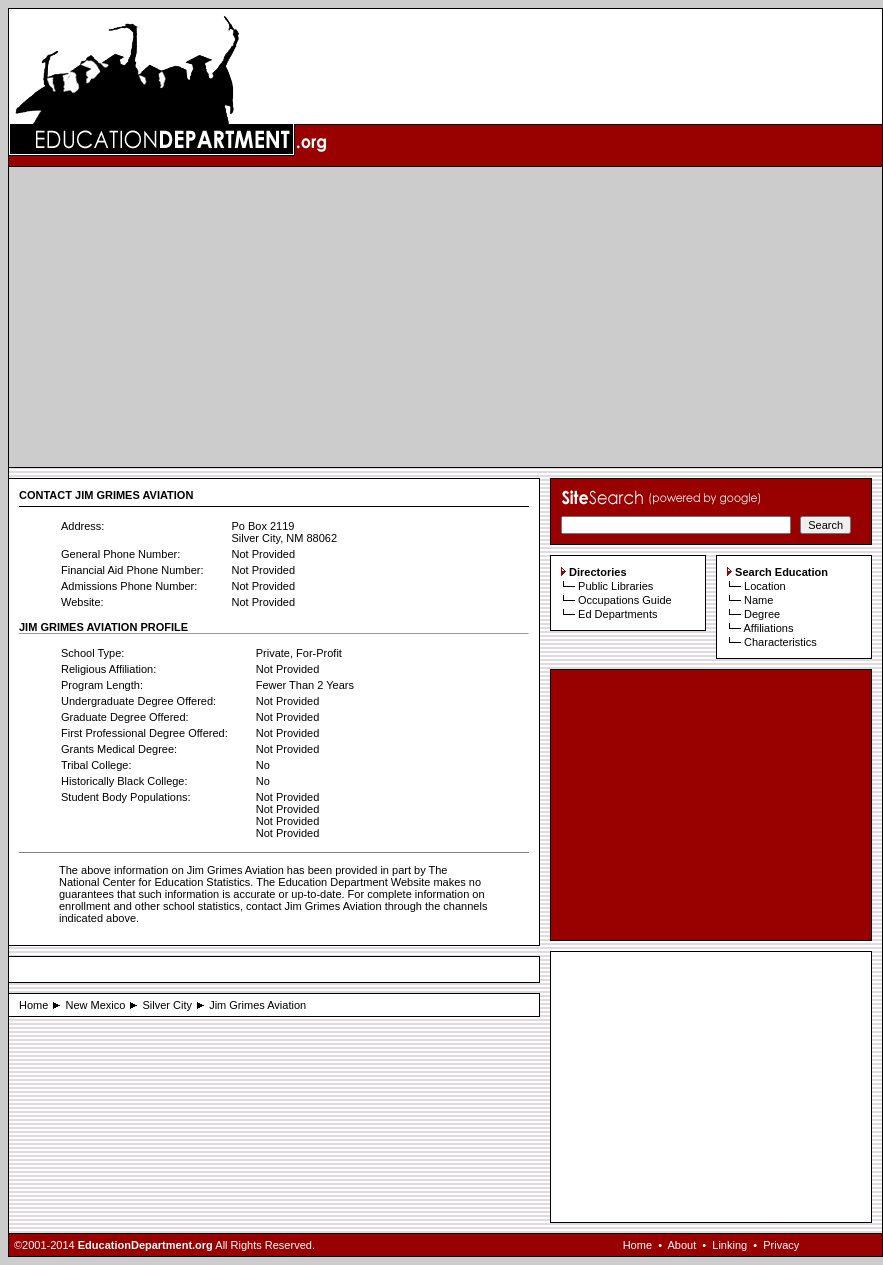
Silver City (168, 1005)
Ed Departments (617, 614)
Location (765, 586)
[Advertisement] (445, 317)
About (681, 1245)
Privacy (781, 1245)
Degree (762, 614)
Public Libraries (615, 586)
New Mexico (95, 1005)
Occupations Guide (625, 600)
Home (33, 1005)
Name (758, 600)
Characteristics (780, 642)
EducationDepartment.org (145, 1245)
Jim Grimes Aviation (257, 1005)
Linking (729, 1245)
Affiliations (768, 628)
